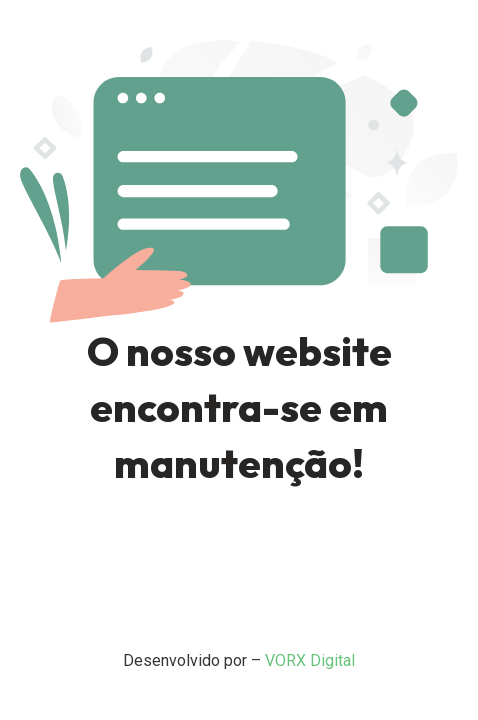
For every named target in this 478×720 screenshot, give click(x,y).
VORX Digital (310, 660)
